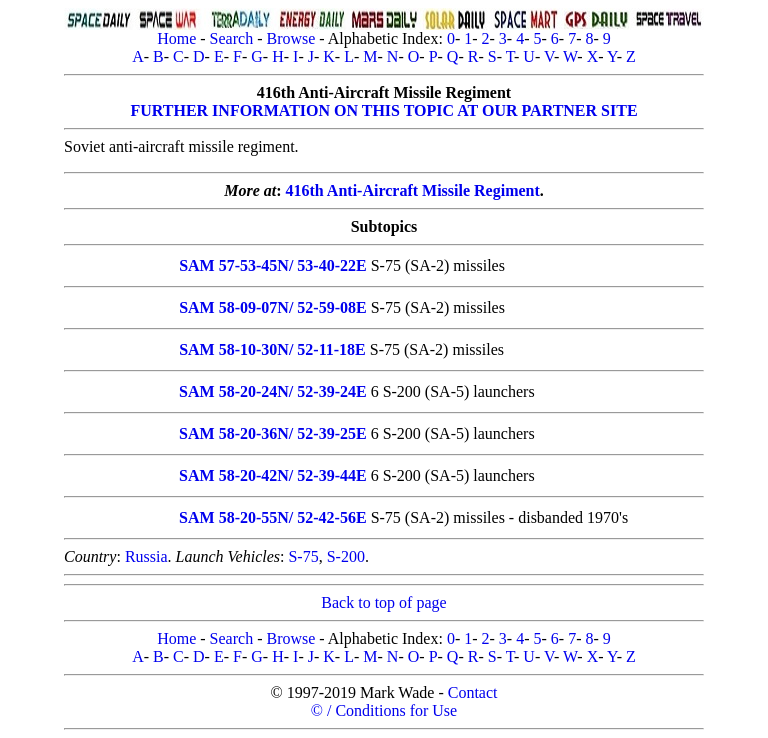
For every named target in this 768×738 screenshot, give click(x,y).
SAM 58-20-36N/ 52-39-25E (273, 433)
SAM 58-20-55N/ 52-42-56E (273, 517)
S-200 (346, 556)
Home (176, 38)
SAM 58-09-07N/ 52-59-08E (273, 307)
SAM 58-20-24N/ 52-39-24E (273, 391)
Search (232, 38)
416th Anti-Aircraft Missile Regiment (413, 190)
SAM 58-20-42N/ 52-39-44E (273, 475)
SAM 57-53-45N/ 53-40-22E (273, 265)
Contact (473, 692)
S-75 (303, 556)
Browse (290, 38)
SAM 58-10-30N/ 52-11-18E (272, 349)
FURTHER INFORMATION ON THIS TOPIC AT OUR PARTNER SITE (383, 110)
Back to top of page (383, 602)
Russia (146, 556)
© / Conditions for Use (384, 710)
